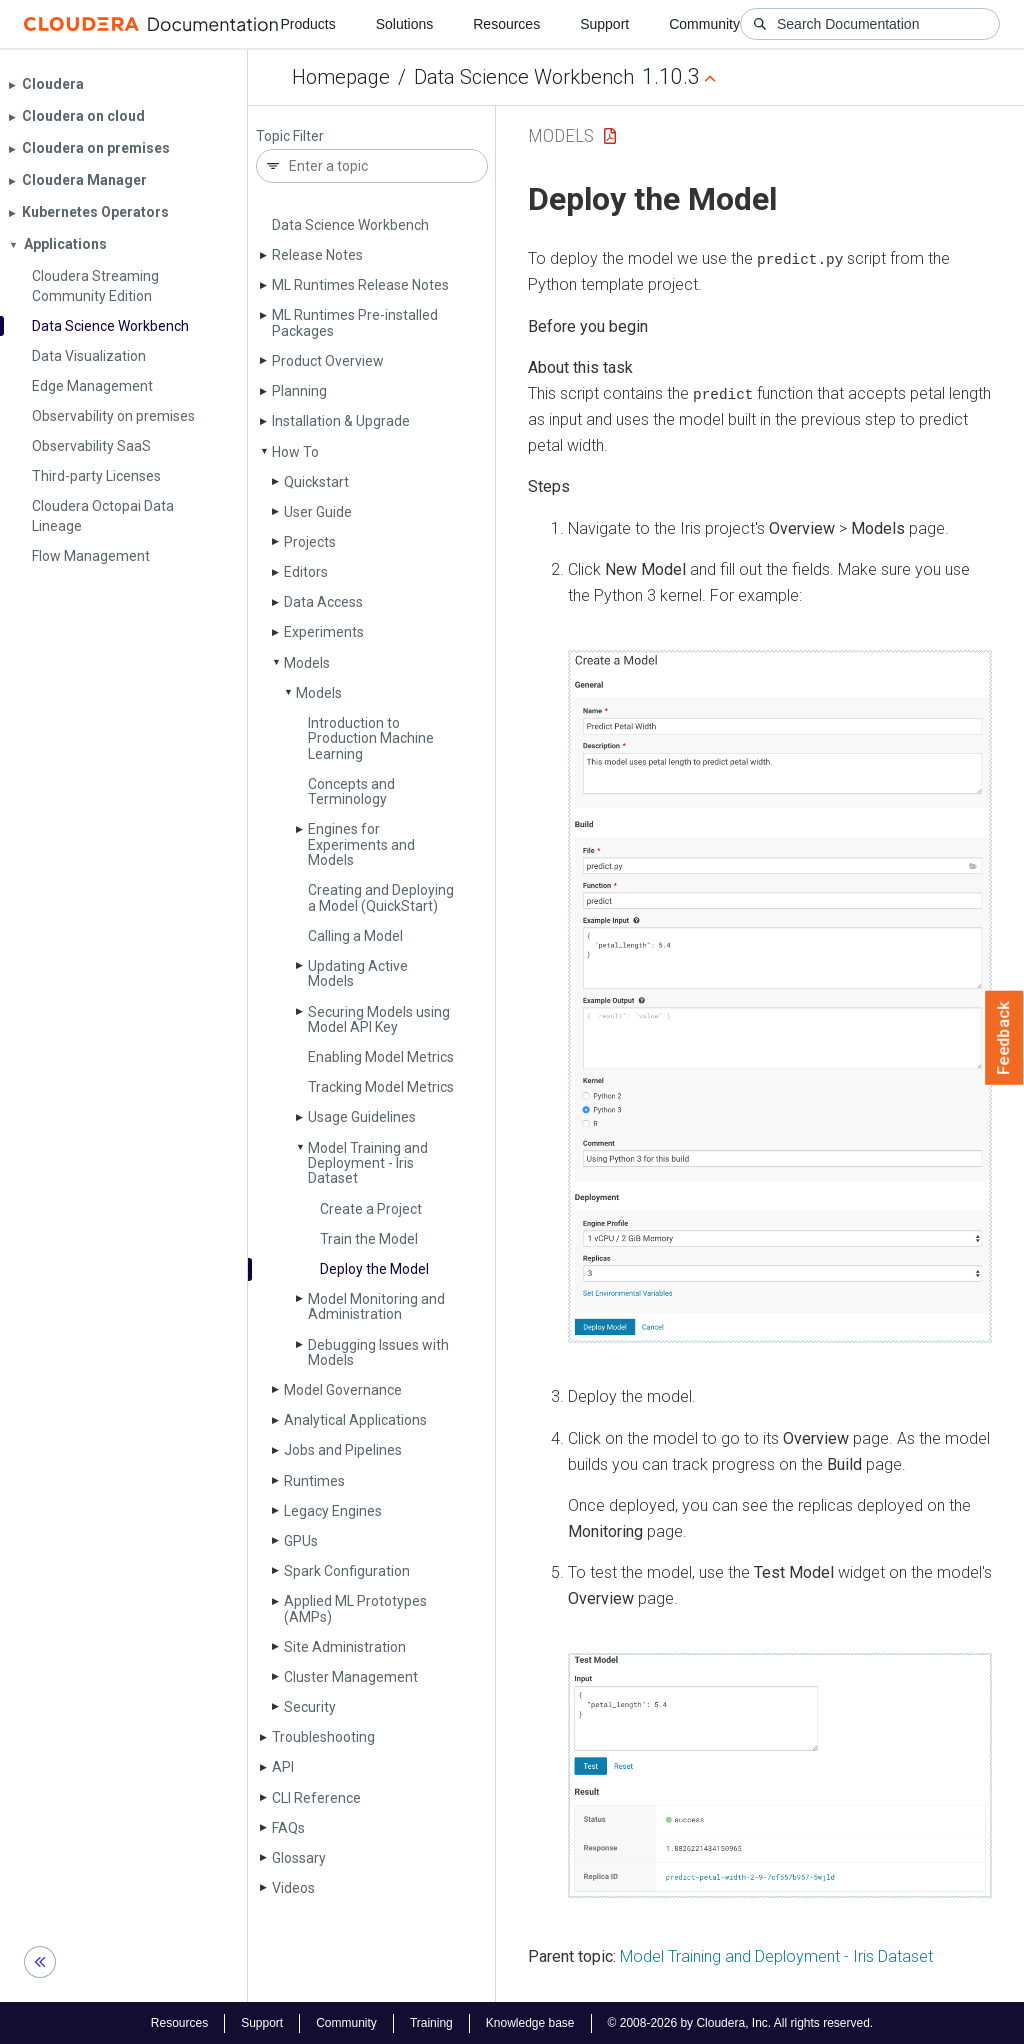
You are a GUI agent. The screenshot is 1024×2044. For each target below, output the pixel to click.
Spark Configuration (347, 1571)
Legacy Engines (333, 1511)
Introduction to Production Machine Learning (371, 738)
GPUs (301, 1541)
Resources (506, 24)
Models (307, 663)
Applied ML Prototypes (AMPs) (355, 1608)
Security (310, 1707)
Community (704, 24)
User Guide (318, 512)
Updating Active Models (358, 973)
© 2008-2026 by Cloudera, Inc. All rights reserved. (741, 2022)
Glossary (299, 1858)
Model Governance (343, 1390)
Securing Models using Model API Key (379, 1019)
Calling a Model (355, 936)
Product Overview (328, 361)
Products (307, 24)
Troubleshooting (323, 1737)
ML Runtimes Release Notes (360, 285)
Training (431, 2022)
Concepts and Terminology (351, 791)
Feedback (1004, 1038)
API (283, 1767)
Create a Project (371, 1209)
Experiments (324, 632)
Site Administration (345, 1647)
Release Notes (317, 255)
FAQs (288, 1828)
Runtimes (314, 1481)
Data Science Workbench (524, 77)
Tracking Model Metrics (381, 1087)
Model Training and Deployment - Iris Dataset (368, 1163)
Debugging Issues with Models (378, 1352)
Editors (306, 572)
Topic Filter (290, 136)
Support (604, 24)
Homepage (341, 77)
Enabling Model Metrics (381, 1057)
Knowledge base (530, 2022)
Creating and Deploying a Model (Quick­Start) (381, 897)
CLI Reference (316, 1798)
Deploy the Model (374, 1269)
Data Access (323, 602)
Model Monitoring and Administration (376, 1306)
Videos (293, 1888)
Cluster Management (351, 1677)
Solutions (405, 24)
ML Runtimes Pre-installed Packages (355, 322)
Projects (310, 542)
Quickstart (316, 482)
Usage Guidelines (362, 1117)
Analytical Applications (355, 1420)
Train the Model (369, 1239)
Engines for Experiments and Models (361, 844)
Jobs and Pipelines (343, 1450)
